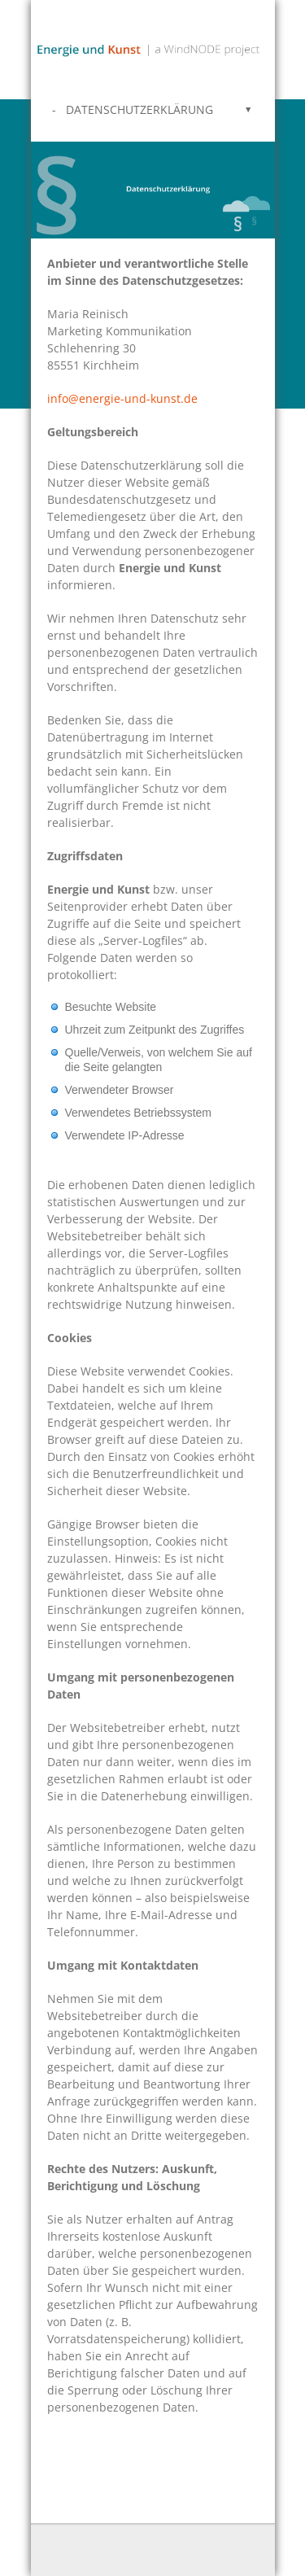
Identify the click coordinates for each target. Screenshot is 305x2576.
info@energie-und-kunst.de (122, 398)
